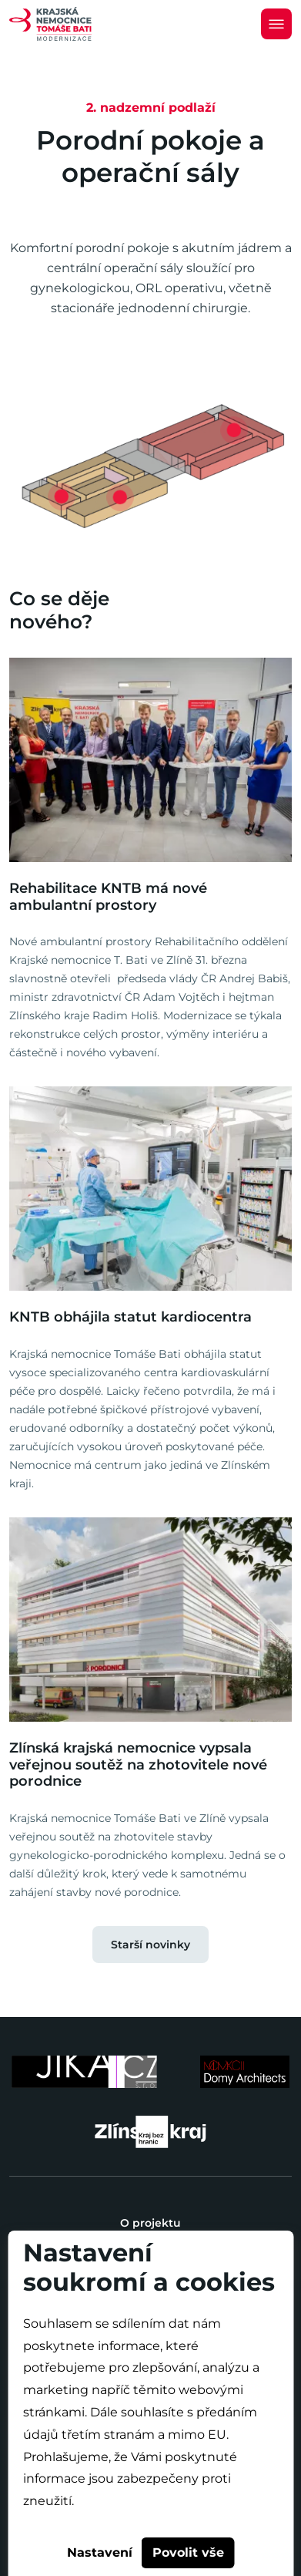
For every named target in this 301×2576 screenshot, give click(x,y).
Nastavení (99, 2552)
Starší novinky (150, 1944)
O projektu (150, 2223)
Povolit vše (188, 2552)
